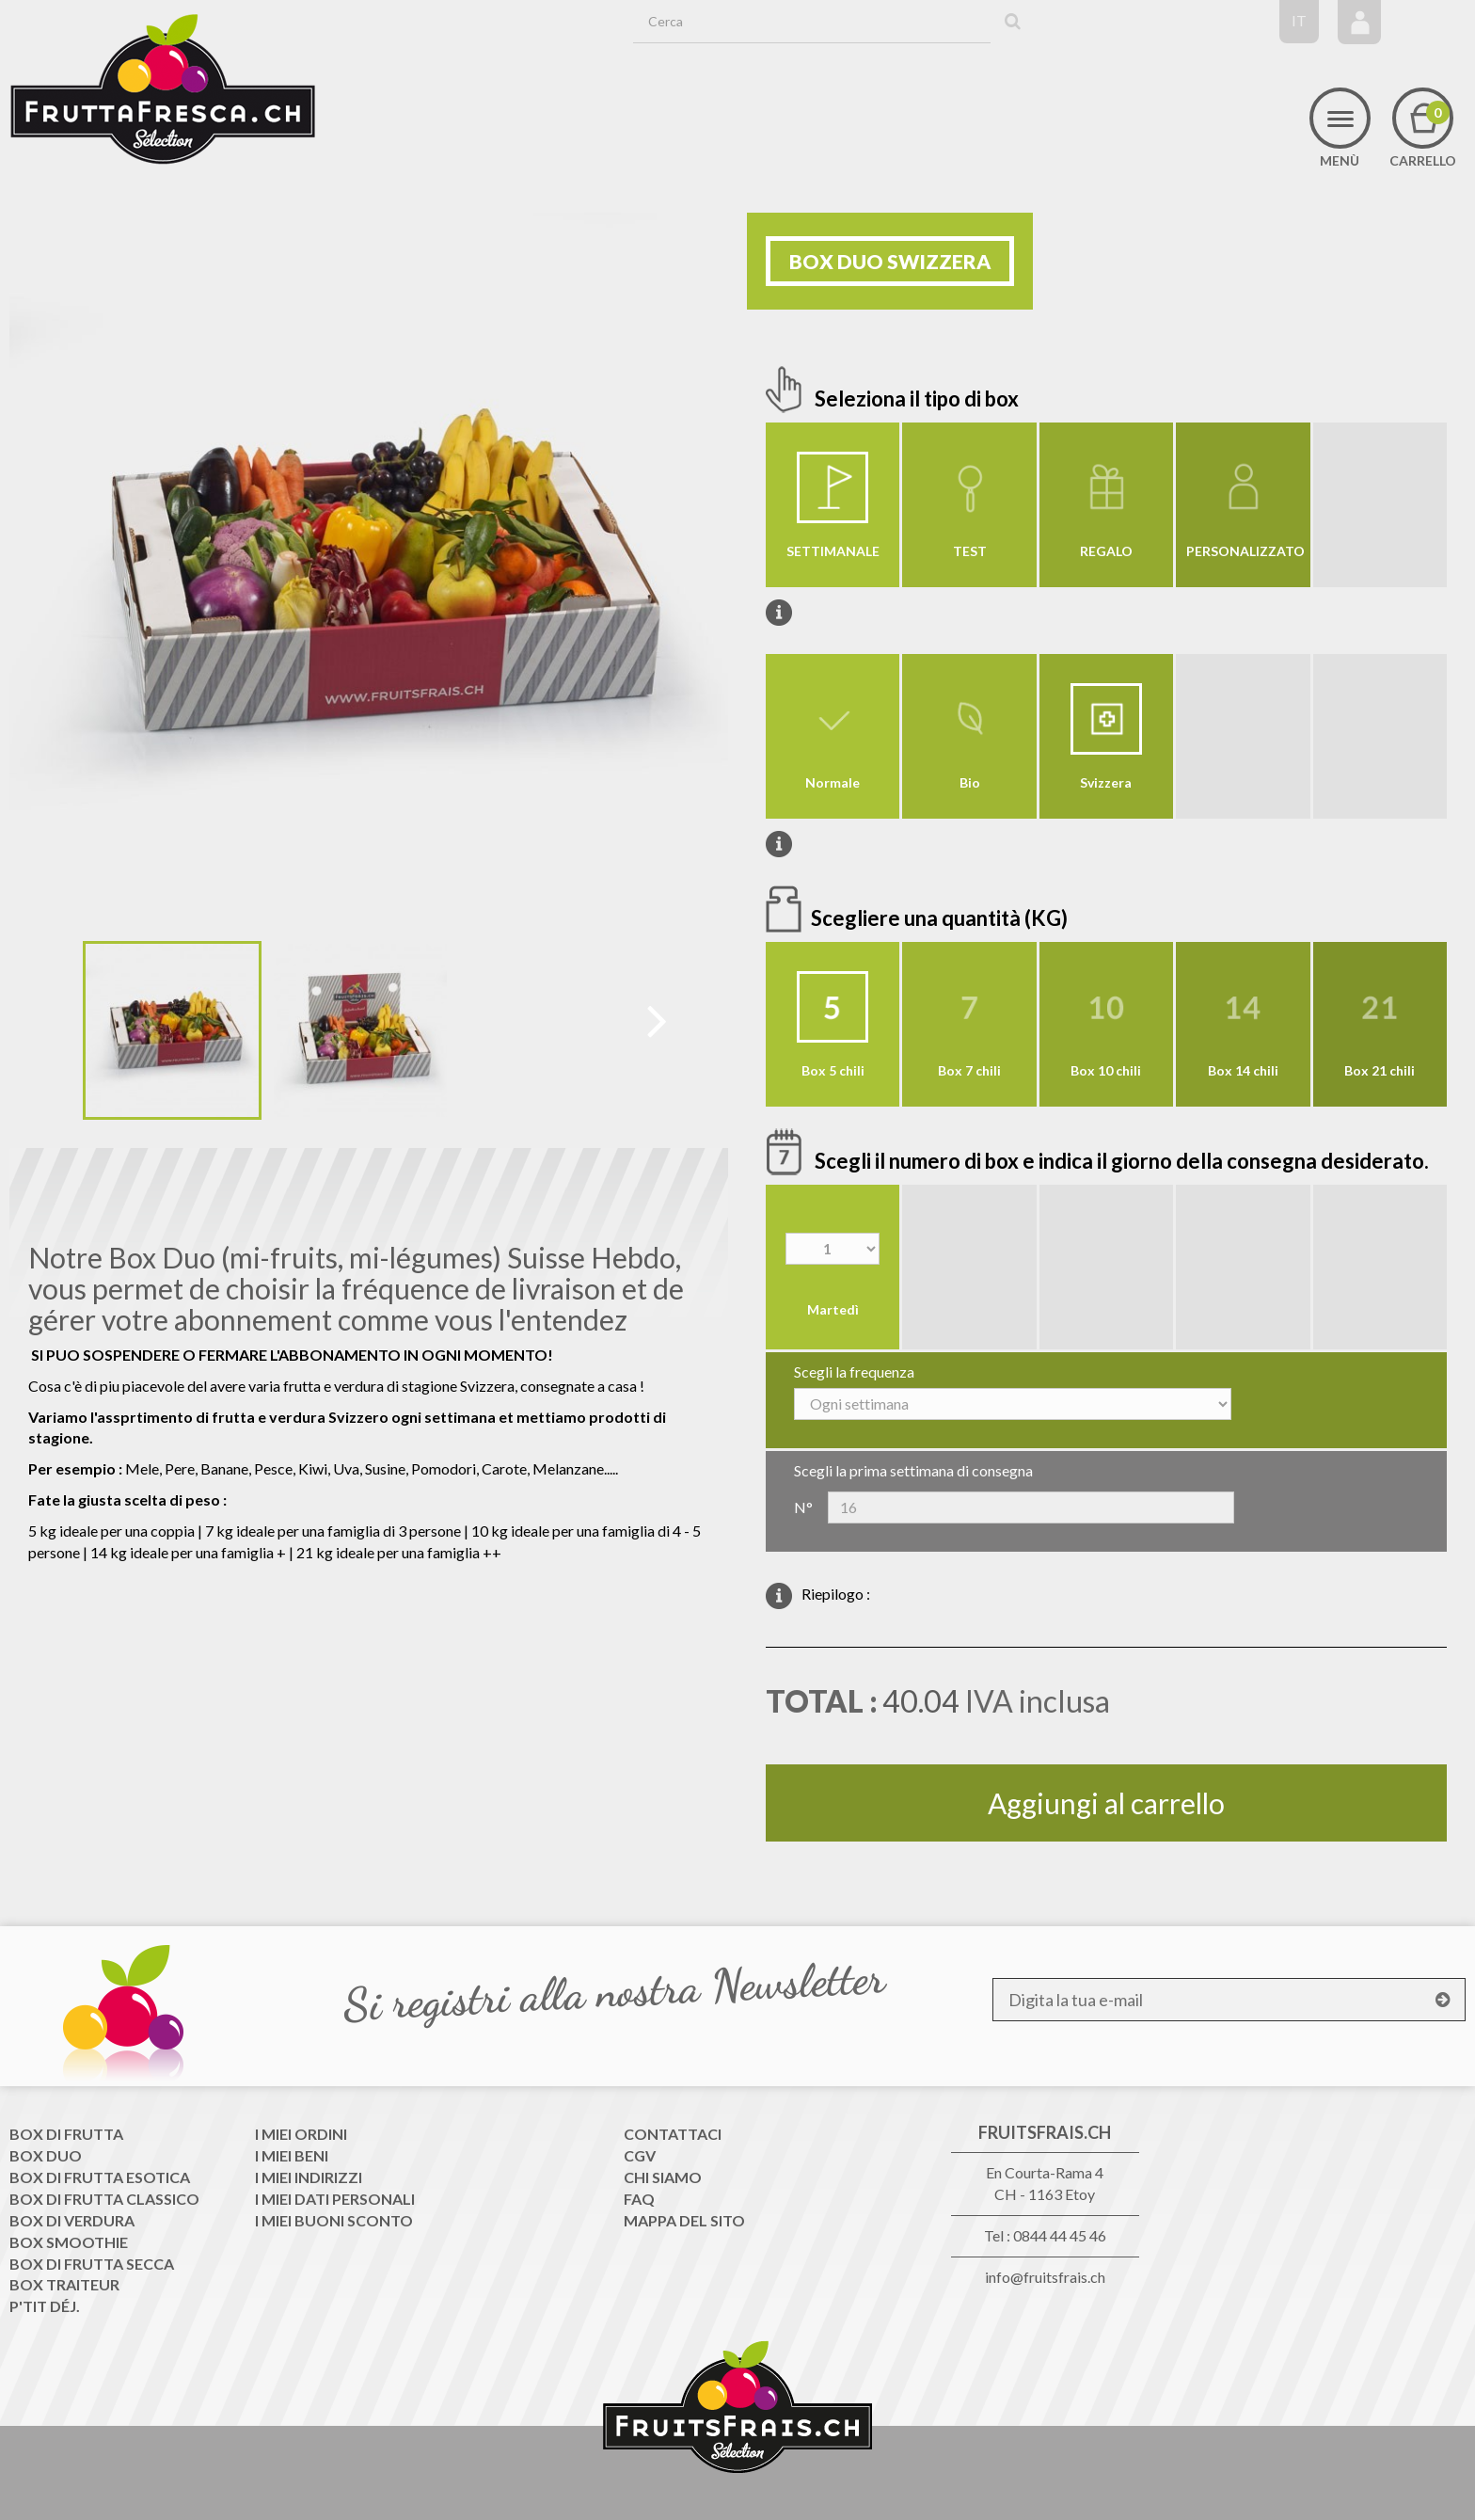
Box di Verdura (72, 2220)
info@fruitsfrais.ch (1045, 2277)
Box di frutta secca (91, 2264)
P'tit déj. (44, 2306)
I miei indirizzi (308, 2177)
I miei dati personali (335, 2199)
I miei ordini (301, 2134)
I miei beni (291, 2155)
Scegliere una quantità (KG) (941, 918)
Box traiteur (64, 2284)
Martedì (833, 1309)
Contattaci (673, 2134)
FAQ (639, 2199)
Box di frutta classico (104, 2199)
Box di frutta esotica (99, 2177)
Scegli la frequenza (854, 1371)
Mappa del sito (684, 2220)
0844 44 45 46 (1059, 2235)
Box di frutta (66, 2134)
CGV (640, 2155)
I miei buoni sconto (334, 2220)
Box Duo (45, 2155)
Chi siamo (663, 2177)
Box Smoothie (68, 2242)
